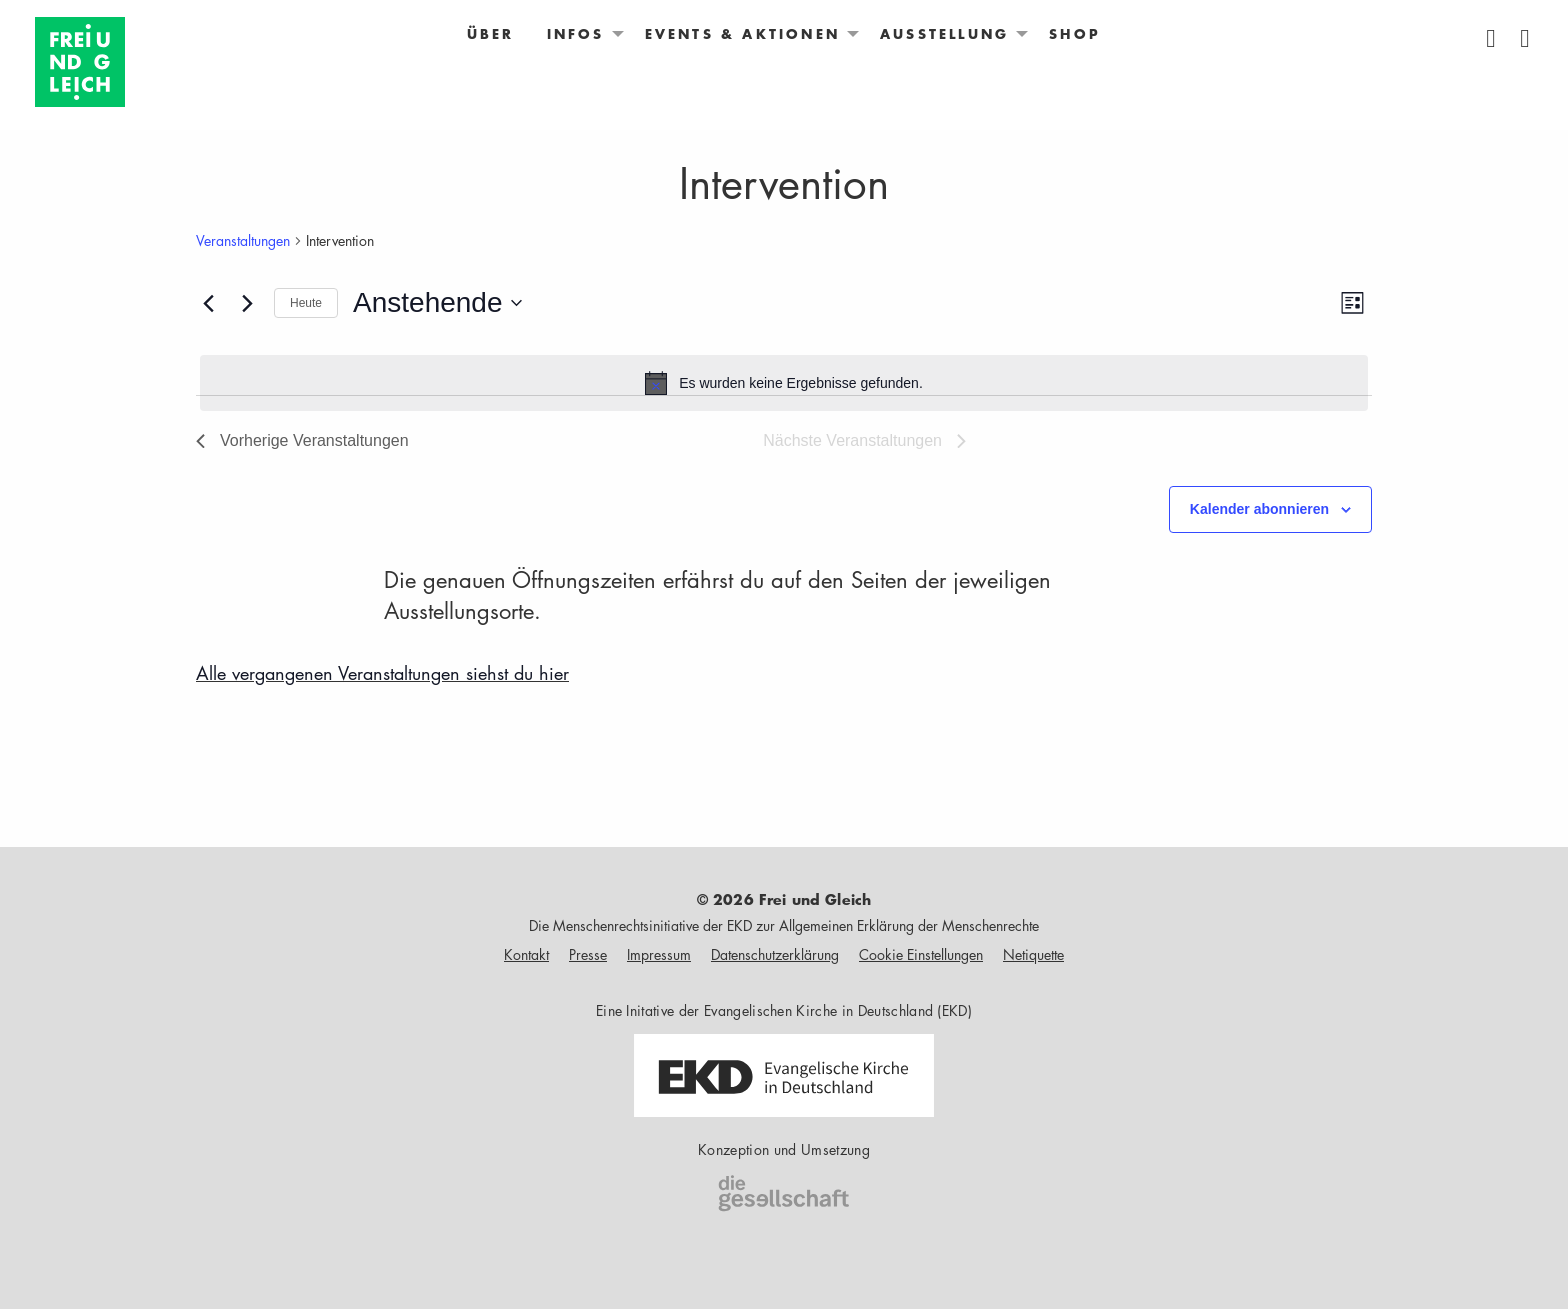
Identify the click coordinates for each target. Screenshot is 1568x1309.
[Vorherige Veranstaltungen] (208, 303)
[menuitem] (491, 34)
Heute (306, 303)
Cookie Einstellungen (921, 954)
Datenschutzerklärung (775, 954)
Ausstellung (944, 34)
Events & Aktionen (742, 34)
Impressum (659, 954)
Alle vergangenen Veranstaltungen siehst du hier (382, 673)
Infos (576, 34)
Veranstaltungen (243, 240)
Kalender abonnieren (1259, 509)
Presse (588, 954)
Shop (1075, 34)
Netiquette (1033, 954)
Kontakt (526, 954)
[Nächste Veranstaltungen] (247, 303)
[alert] (784, 383)
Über (491, 34)
